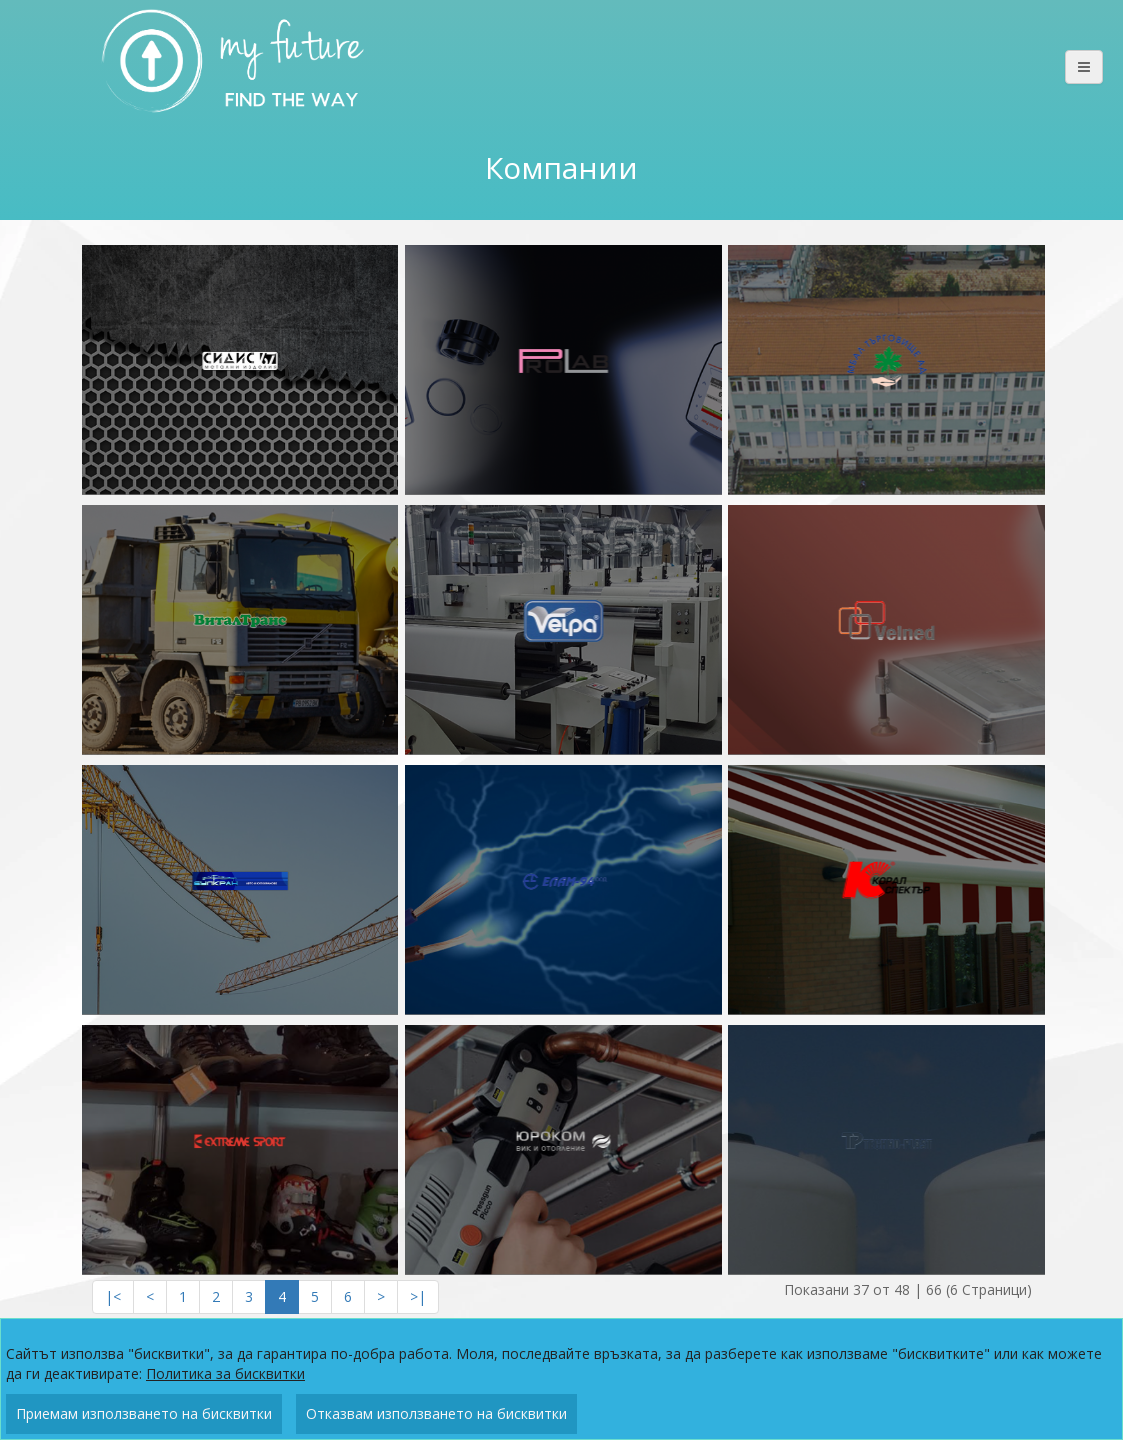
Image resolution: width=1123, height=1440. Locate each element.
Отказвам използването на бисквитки (436, 1413)
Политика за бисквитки (225, 1373)
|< (113, 1296)
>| (418, 1296)
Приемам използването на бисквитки (144, 1413)
